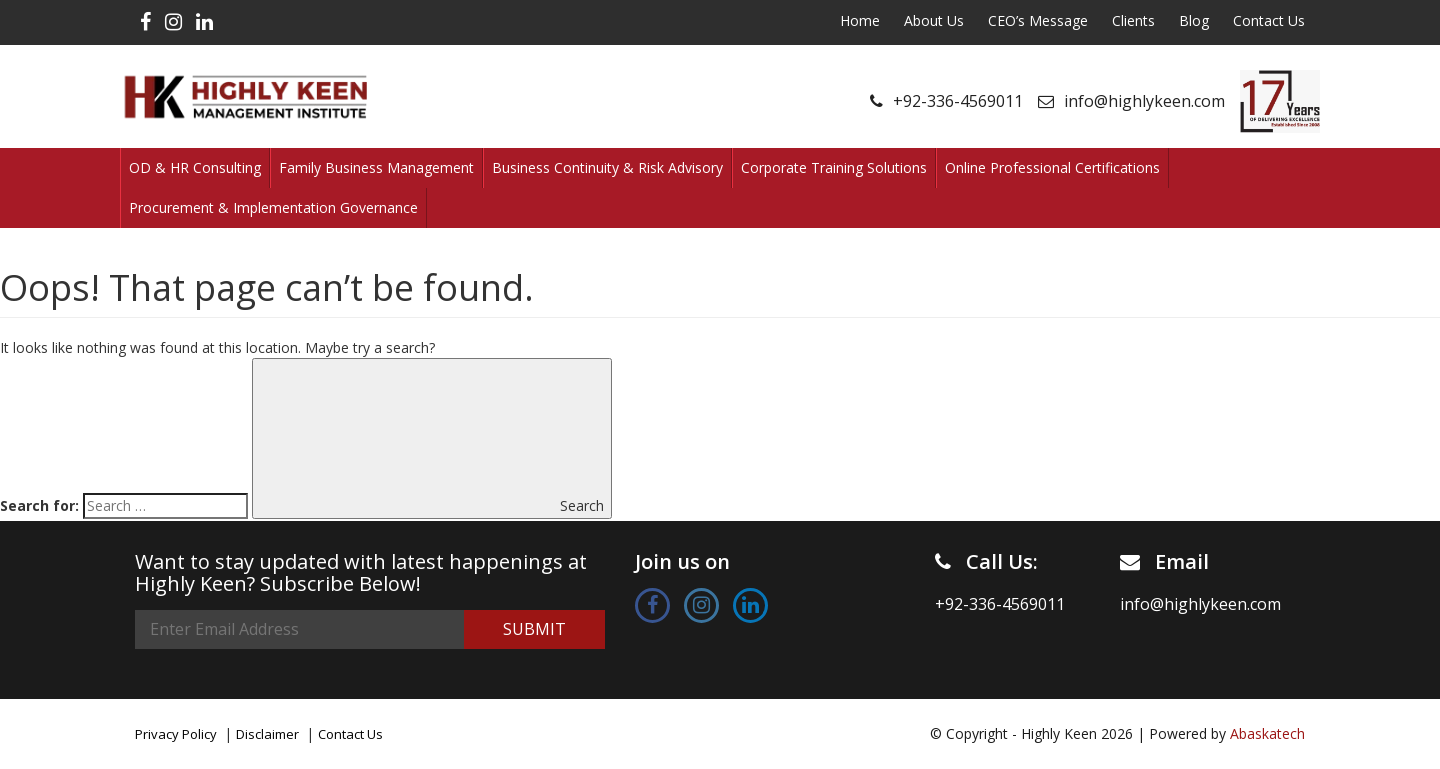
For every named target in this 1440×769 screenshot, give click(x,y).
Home (860, 20)
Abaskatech (1267, 733)
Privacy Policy (176, 734)
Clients (1133, 20)
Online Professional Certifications (1052, 167)
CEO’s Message (1038, 20)
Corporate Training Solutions (834, 167)
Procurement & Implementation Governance (273, 207)
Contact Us (1269, 20)
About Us (934, 20)
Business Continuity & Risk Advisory (607, 167)
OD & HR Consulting (195, 167)
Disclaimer (267, 734)
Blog (1194, 20)
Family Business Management (376, 167)
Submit (534, 629)
